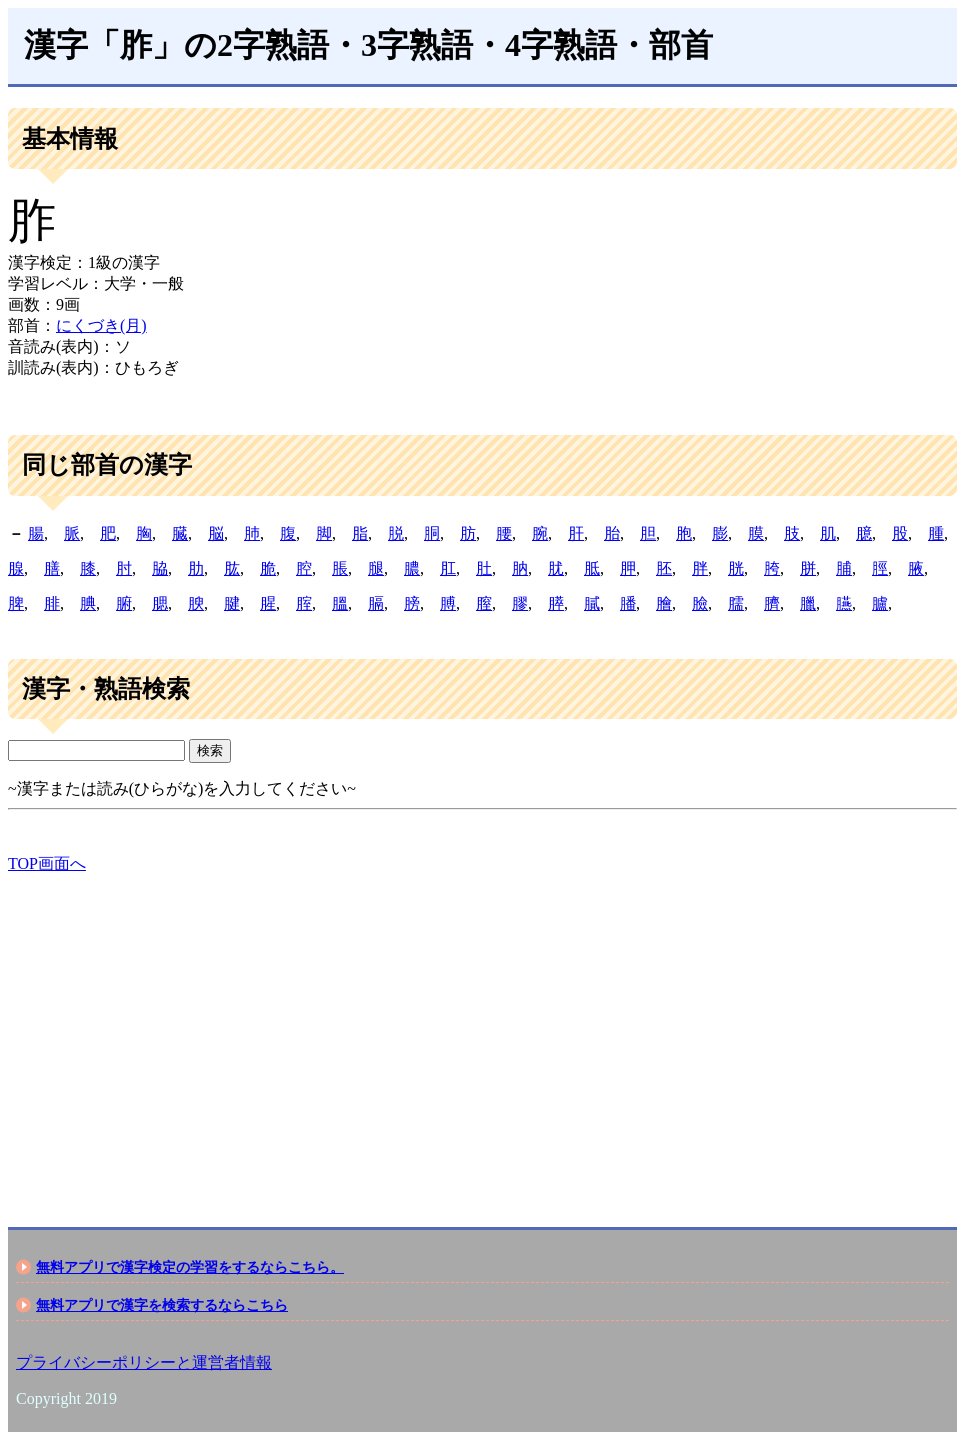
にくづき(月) (101, 325)
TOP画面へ (47, 863)
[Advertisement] (482, 1033)
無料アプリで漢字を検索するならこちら (162, 1305)
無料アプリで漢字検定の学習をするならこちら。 (190, 1267)
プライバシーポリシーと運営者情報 (144, 1362)
